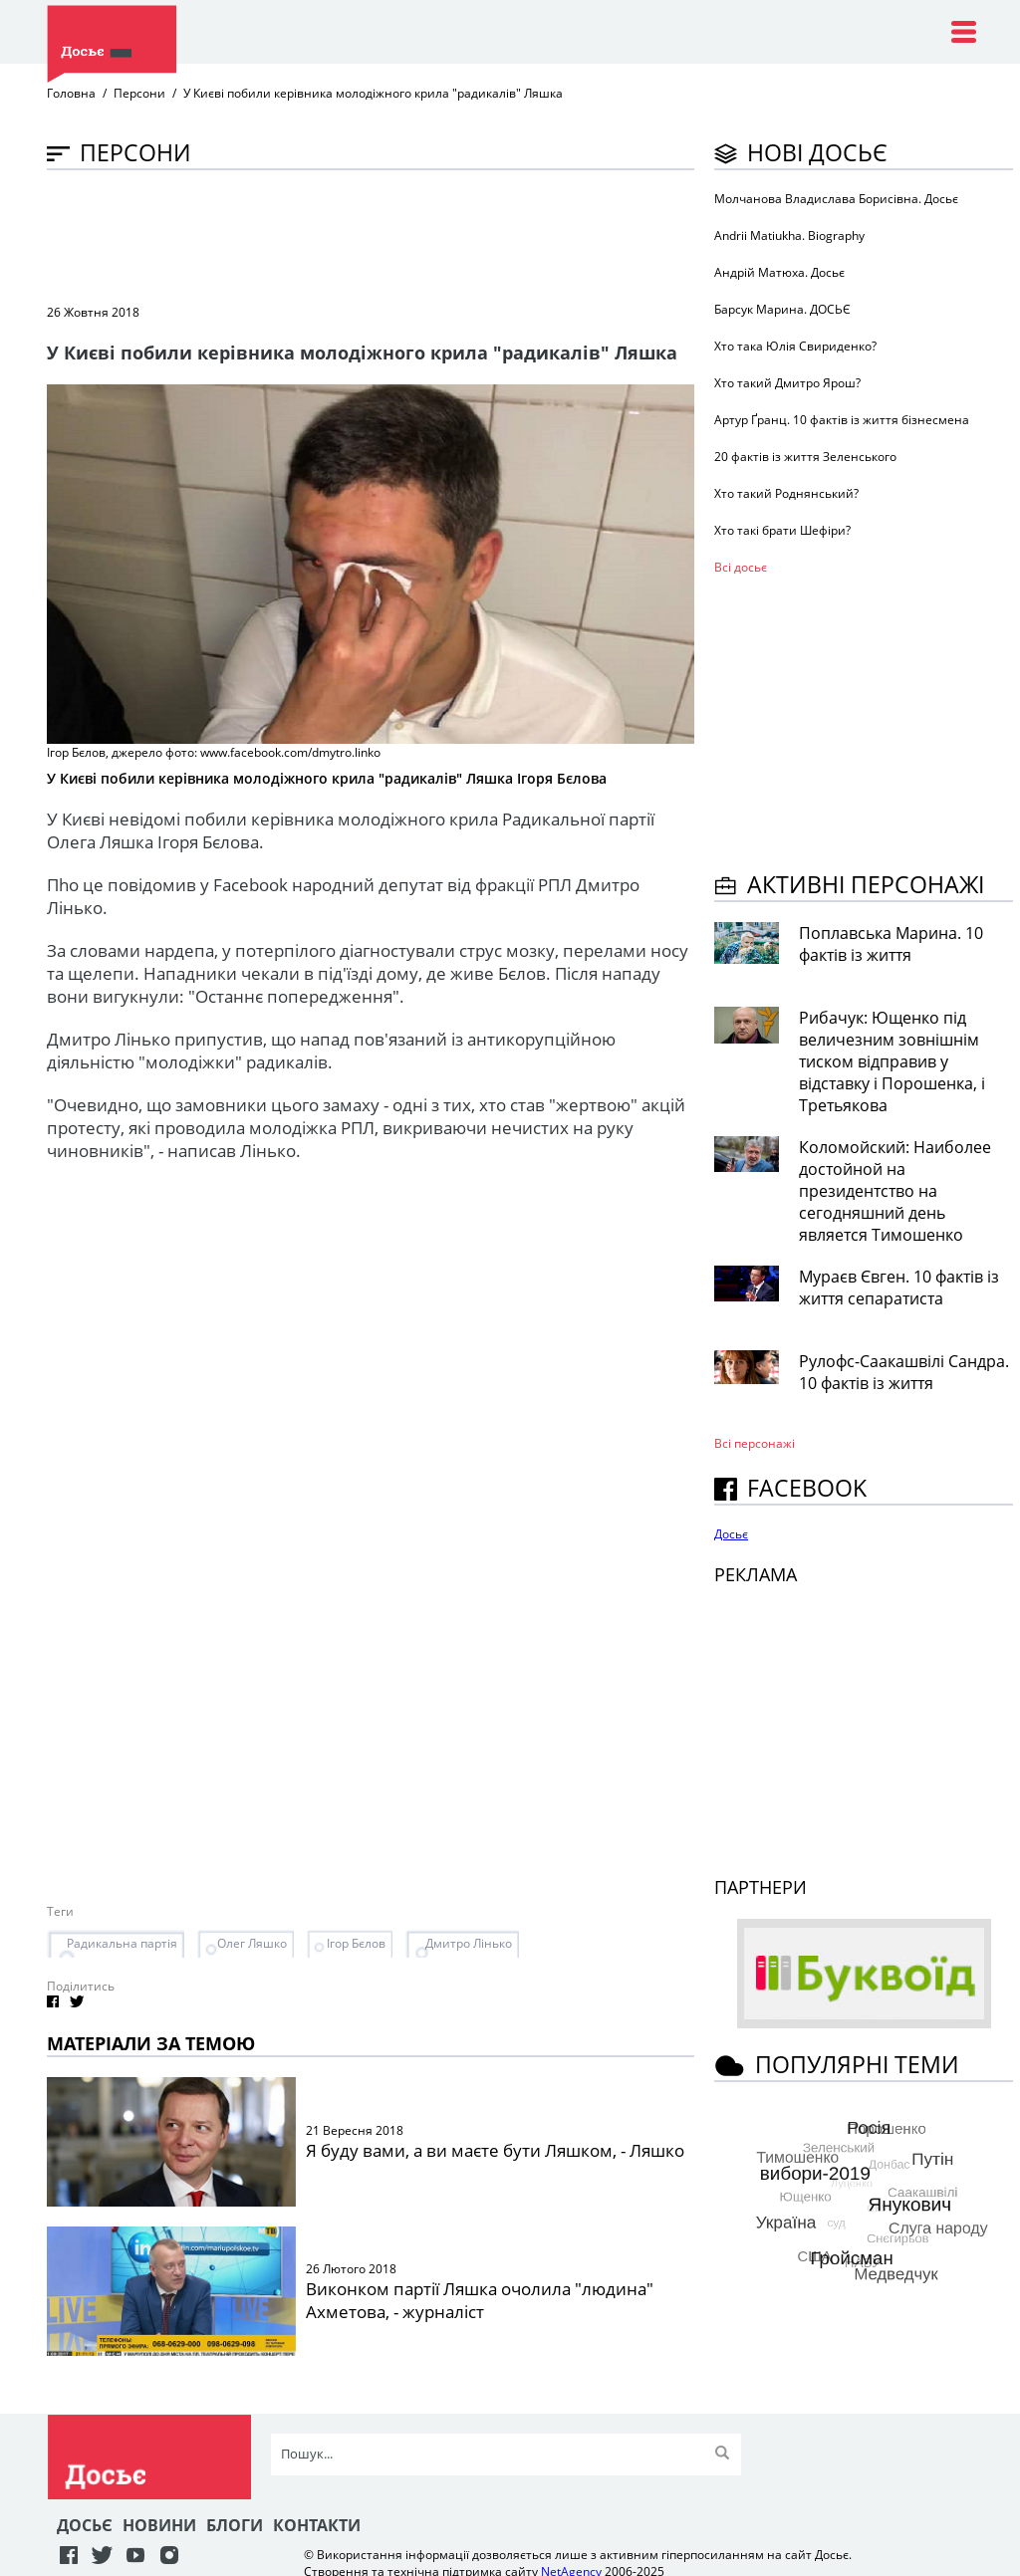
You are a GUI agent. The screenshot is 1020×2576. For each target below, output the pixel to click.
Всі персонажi (754, 1443)
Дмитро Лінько (468, 1943)
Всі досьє (740, 567)
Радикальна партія (122, 1943)
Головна (71, 93)
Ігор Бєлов (356, 1943)
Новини (159, 2525)
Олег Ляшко (252, 1943)
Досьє (731, 1533)
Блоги (234, 2525)
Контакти (317, 2525)
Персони (139, 93)
